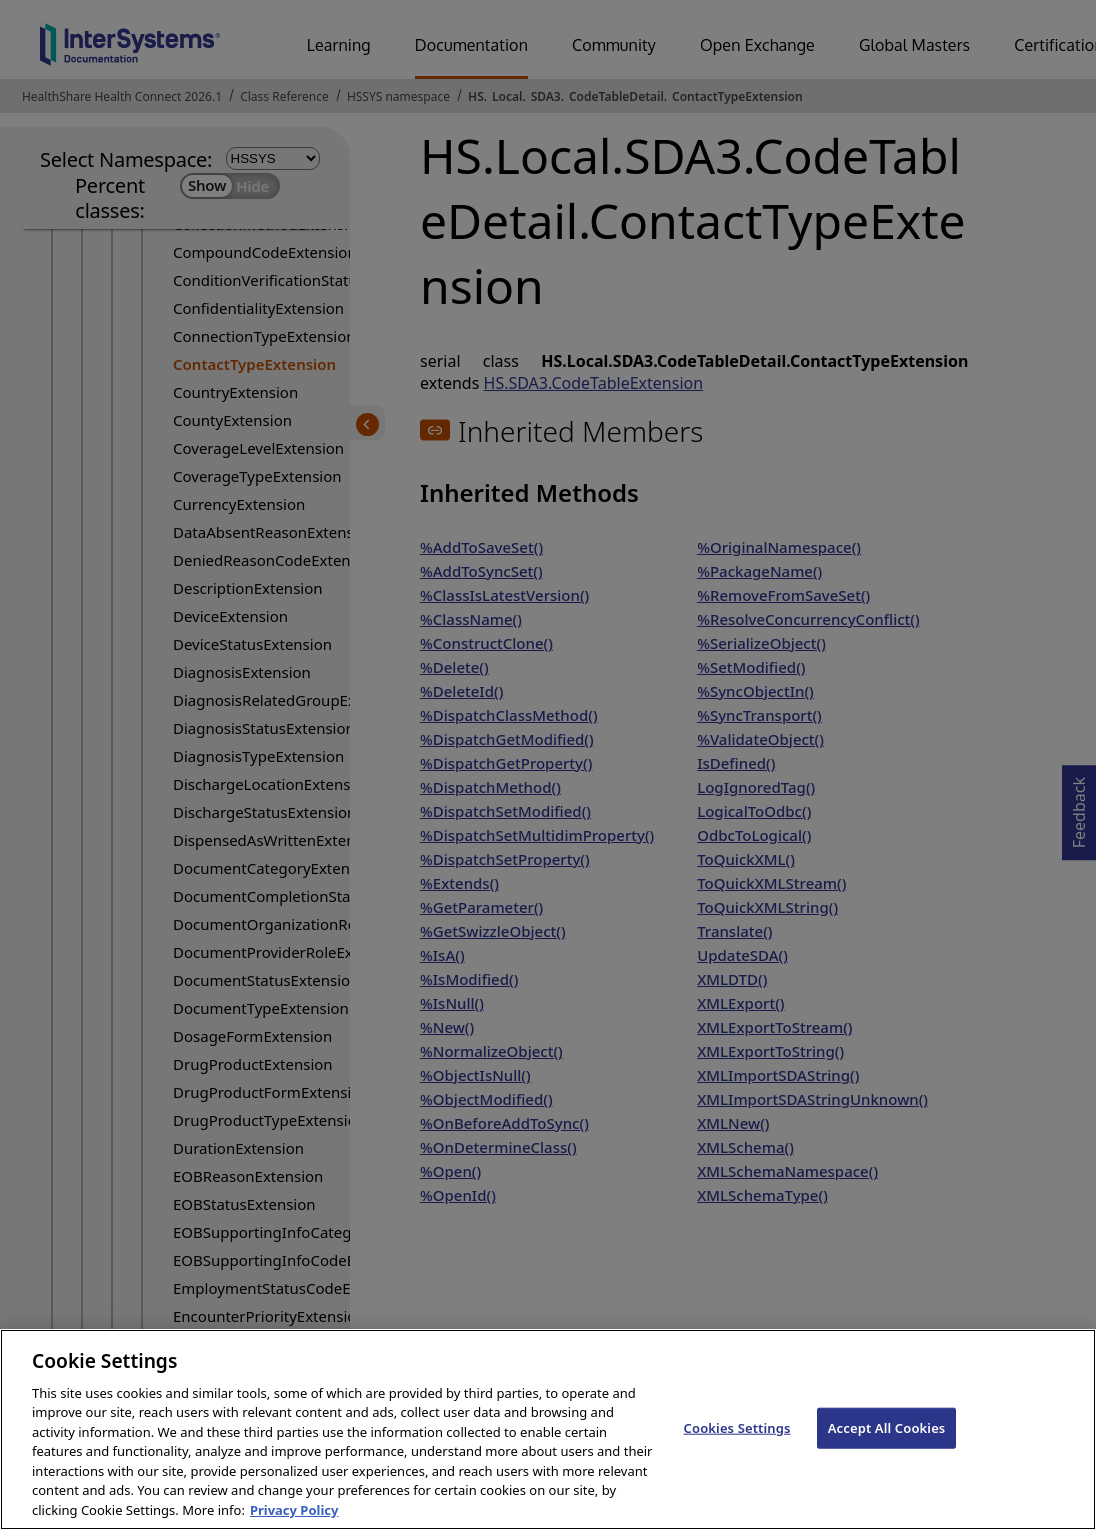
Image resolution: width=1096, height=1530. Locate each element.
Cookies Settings (737, 1445)
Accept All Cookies (887, 1445)
